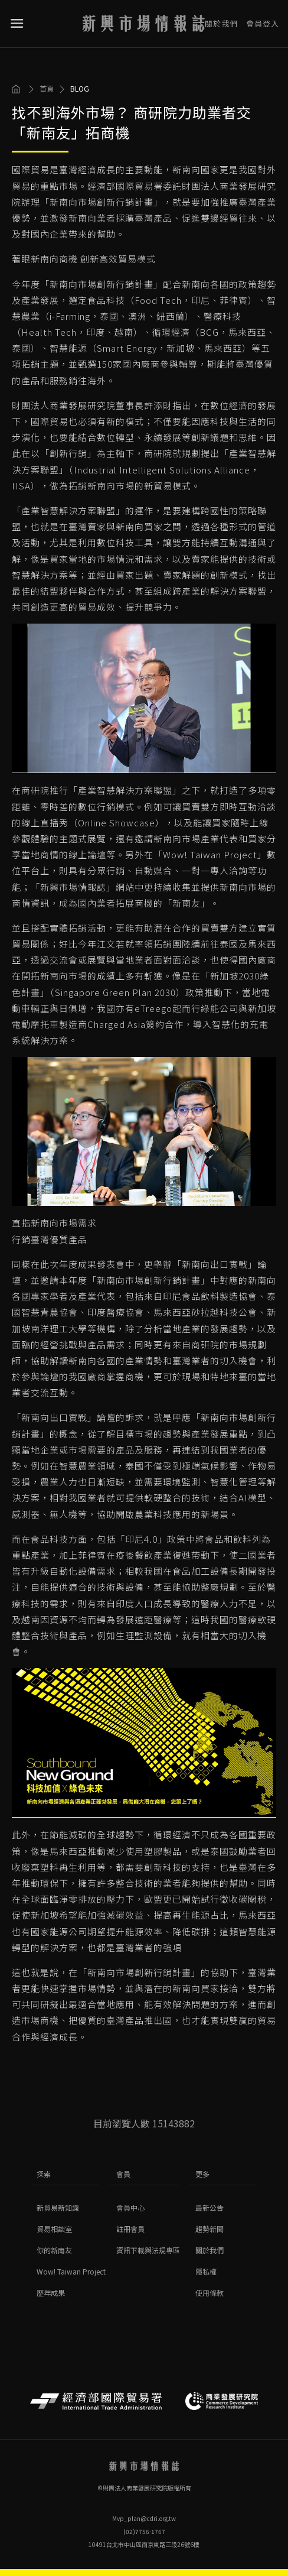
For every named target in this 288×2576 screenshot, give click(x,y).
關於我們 (221, 19)
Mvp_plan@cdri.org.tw (144, 2518)
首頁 (47, 88)
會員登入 (262, 19)
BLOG (79, 88)
